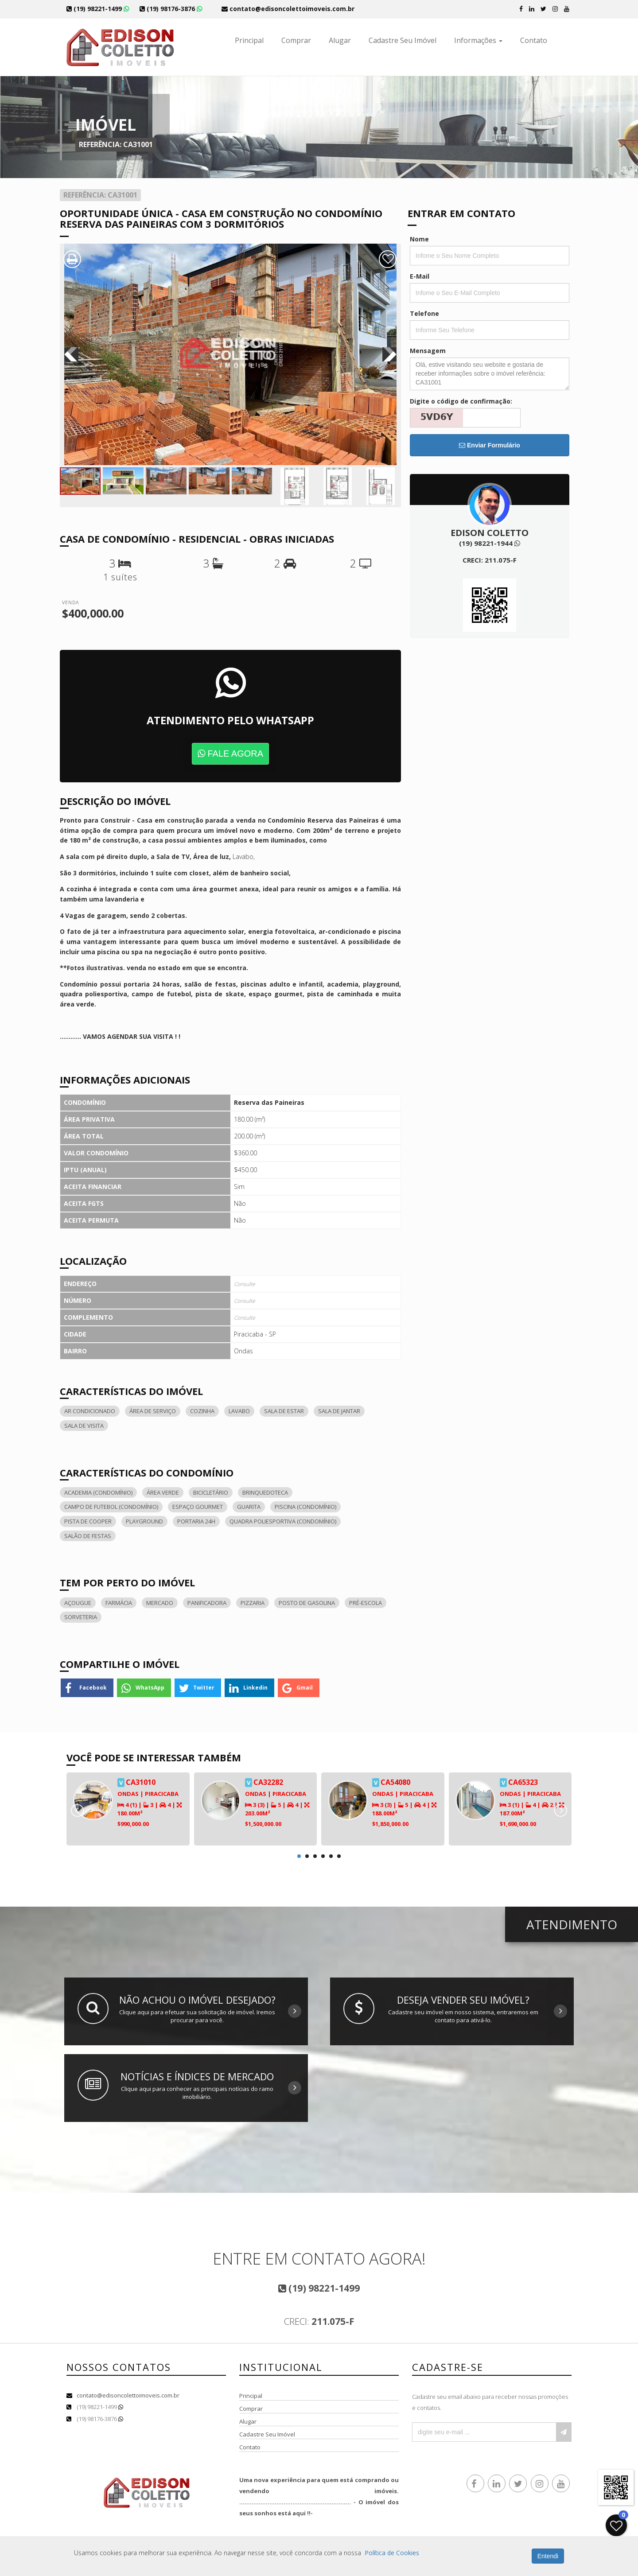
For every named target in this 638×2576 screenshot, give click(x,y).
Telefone (424, 313)
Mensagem (428, 350)
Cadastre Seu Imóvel (402, 40)
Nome (419, 239)
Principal (249, 40)
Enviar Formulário (489, 445)
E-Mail (419, 276)
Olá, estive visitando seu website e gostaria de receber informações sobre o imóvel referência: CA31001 (489, 373)
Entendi (547, 2556)
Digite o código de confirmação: (461, 401)
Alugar (340, 40)
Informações (478, 40)
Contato (533, 40)
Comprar (296, 40)
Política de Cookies (392, 2553)
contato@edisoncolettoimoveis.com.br (128, 2395)
